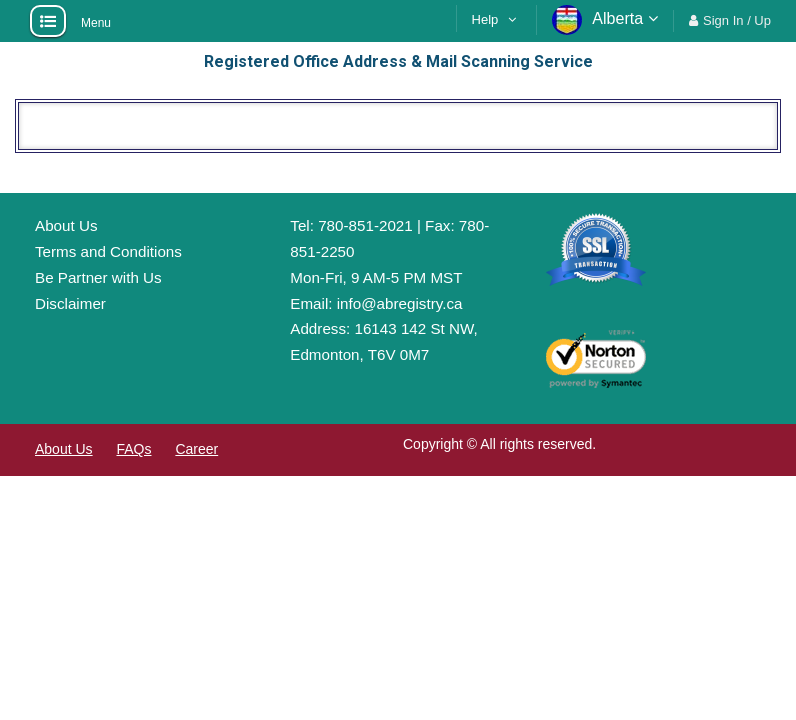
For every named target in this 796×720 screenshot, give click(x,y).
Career (196, 449)
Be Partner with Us (98, 277)
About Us (66, 225)
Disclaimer (70, 303)
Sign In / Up (737, 20)
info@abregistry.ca (400, 303)
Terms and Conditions (108, 251)
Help (485, 19)
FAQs (133, 449)
